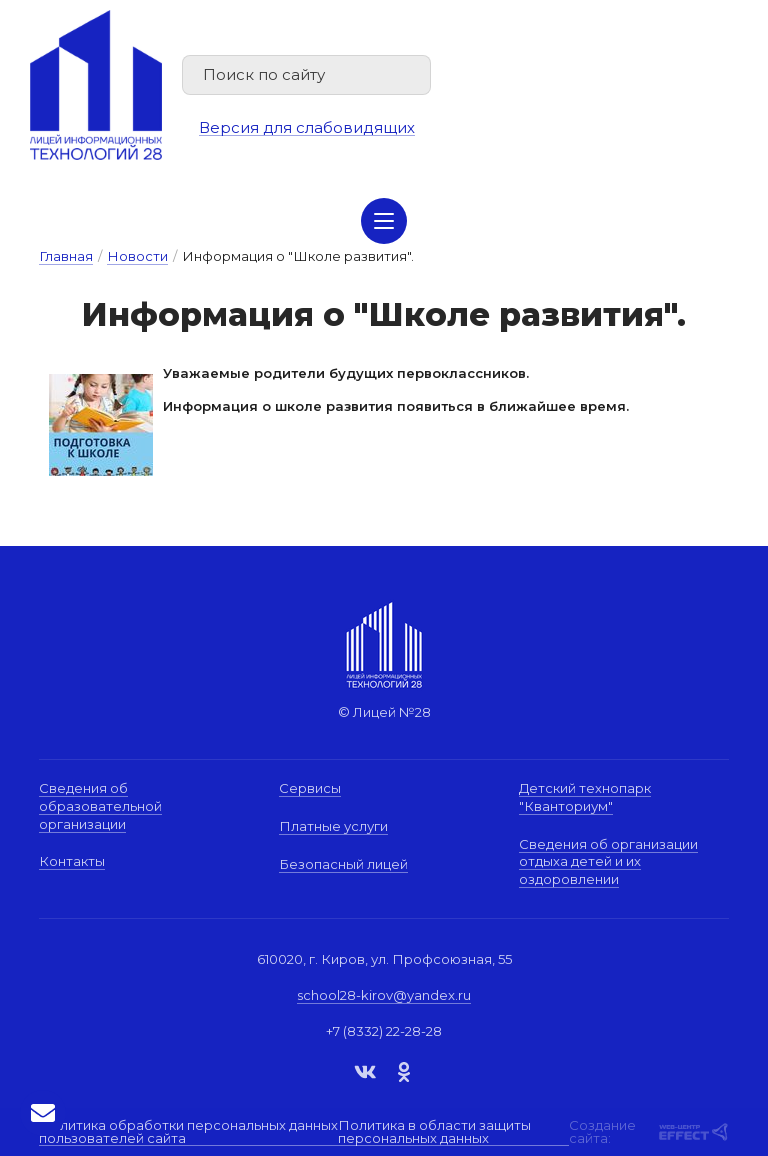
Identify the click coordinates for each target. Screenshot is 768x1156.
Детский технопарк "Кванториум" (585, 797)
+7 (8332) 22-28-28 (384, 1031)
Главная (66, 256)
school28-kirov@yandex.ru (384, 995)
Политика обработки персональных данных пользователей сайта (188, 1132)
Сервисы (310, 788)
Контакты (72, 861)
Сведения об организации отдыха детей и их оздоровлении (608, 861)
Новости (137, 256)
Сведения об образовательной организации (100, 805)
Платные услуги (333, 826)
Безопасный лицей (343, 864)
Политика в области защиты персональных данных (434, 1132)
